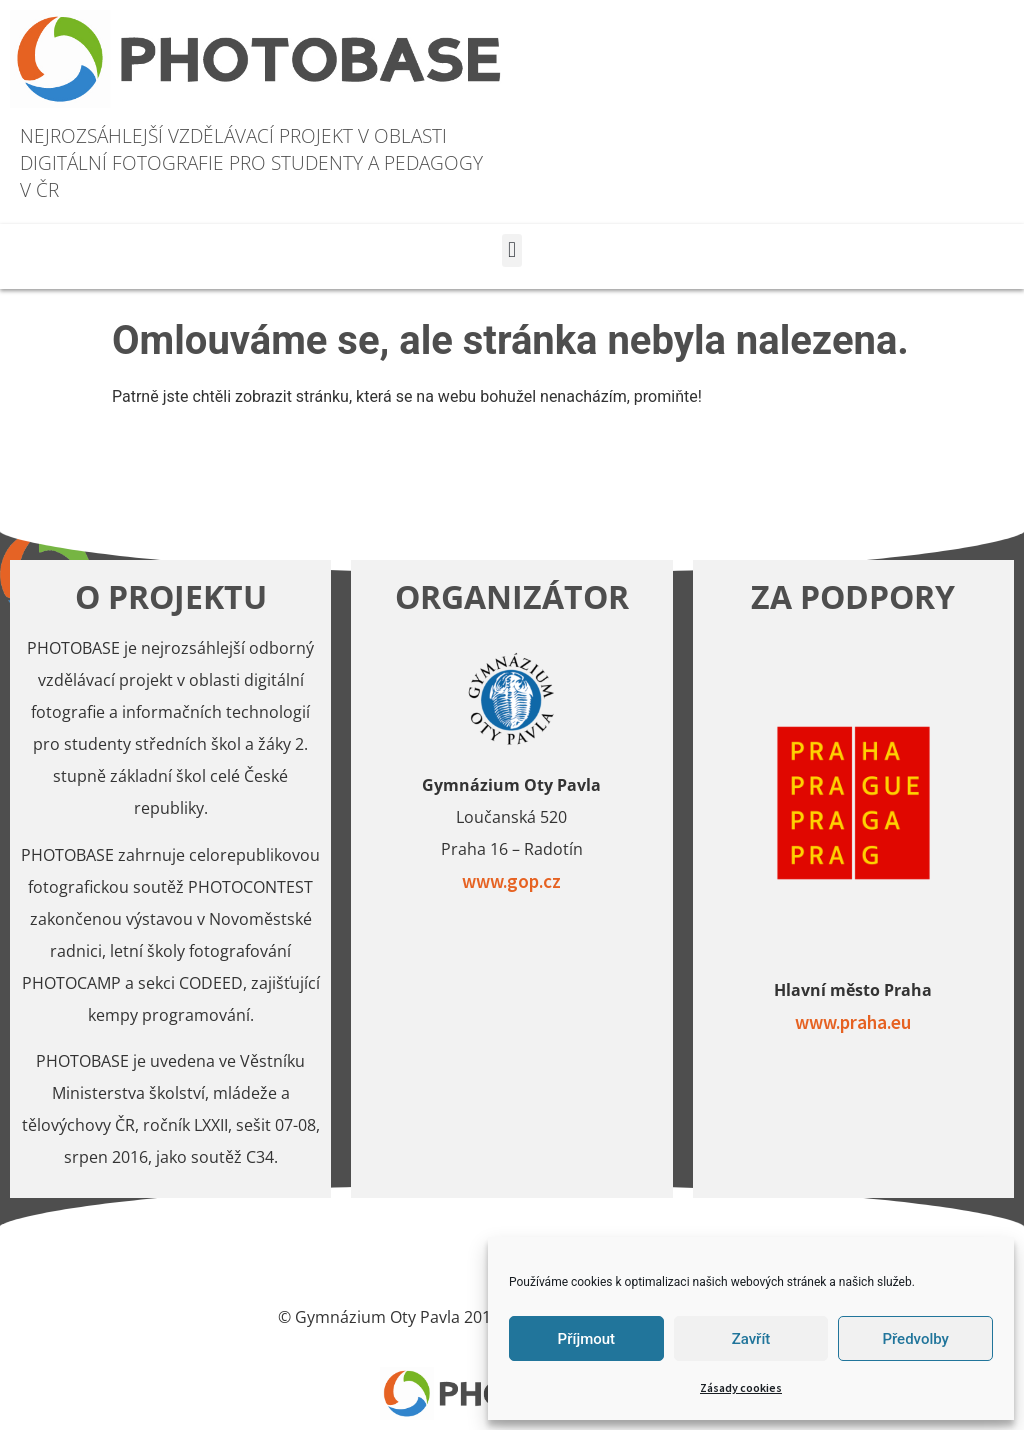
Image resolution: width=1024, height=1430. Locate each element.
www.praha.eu (853, 1022)
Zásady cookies (741, 1387)
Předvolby (915, 1339)
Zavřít (751, 1339)
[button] (511, 250)
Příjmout (586, 1339)
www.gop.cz (511, 881)
